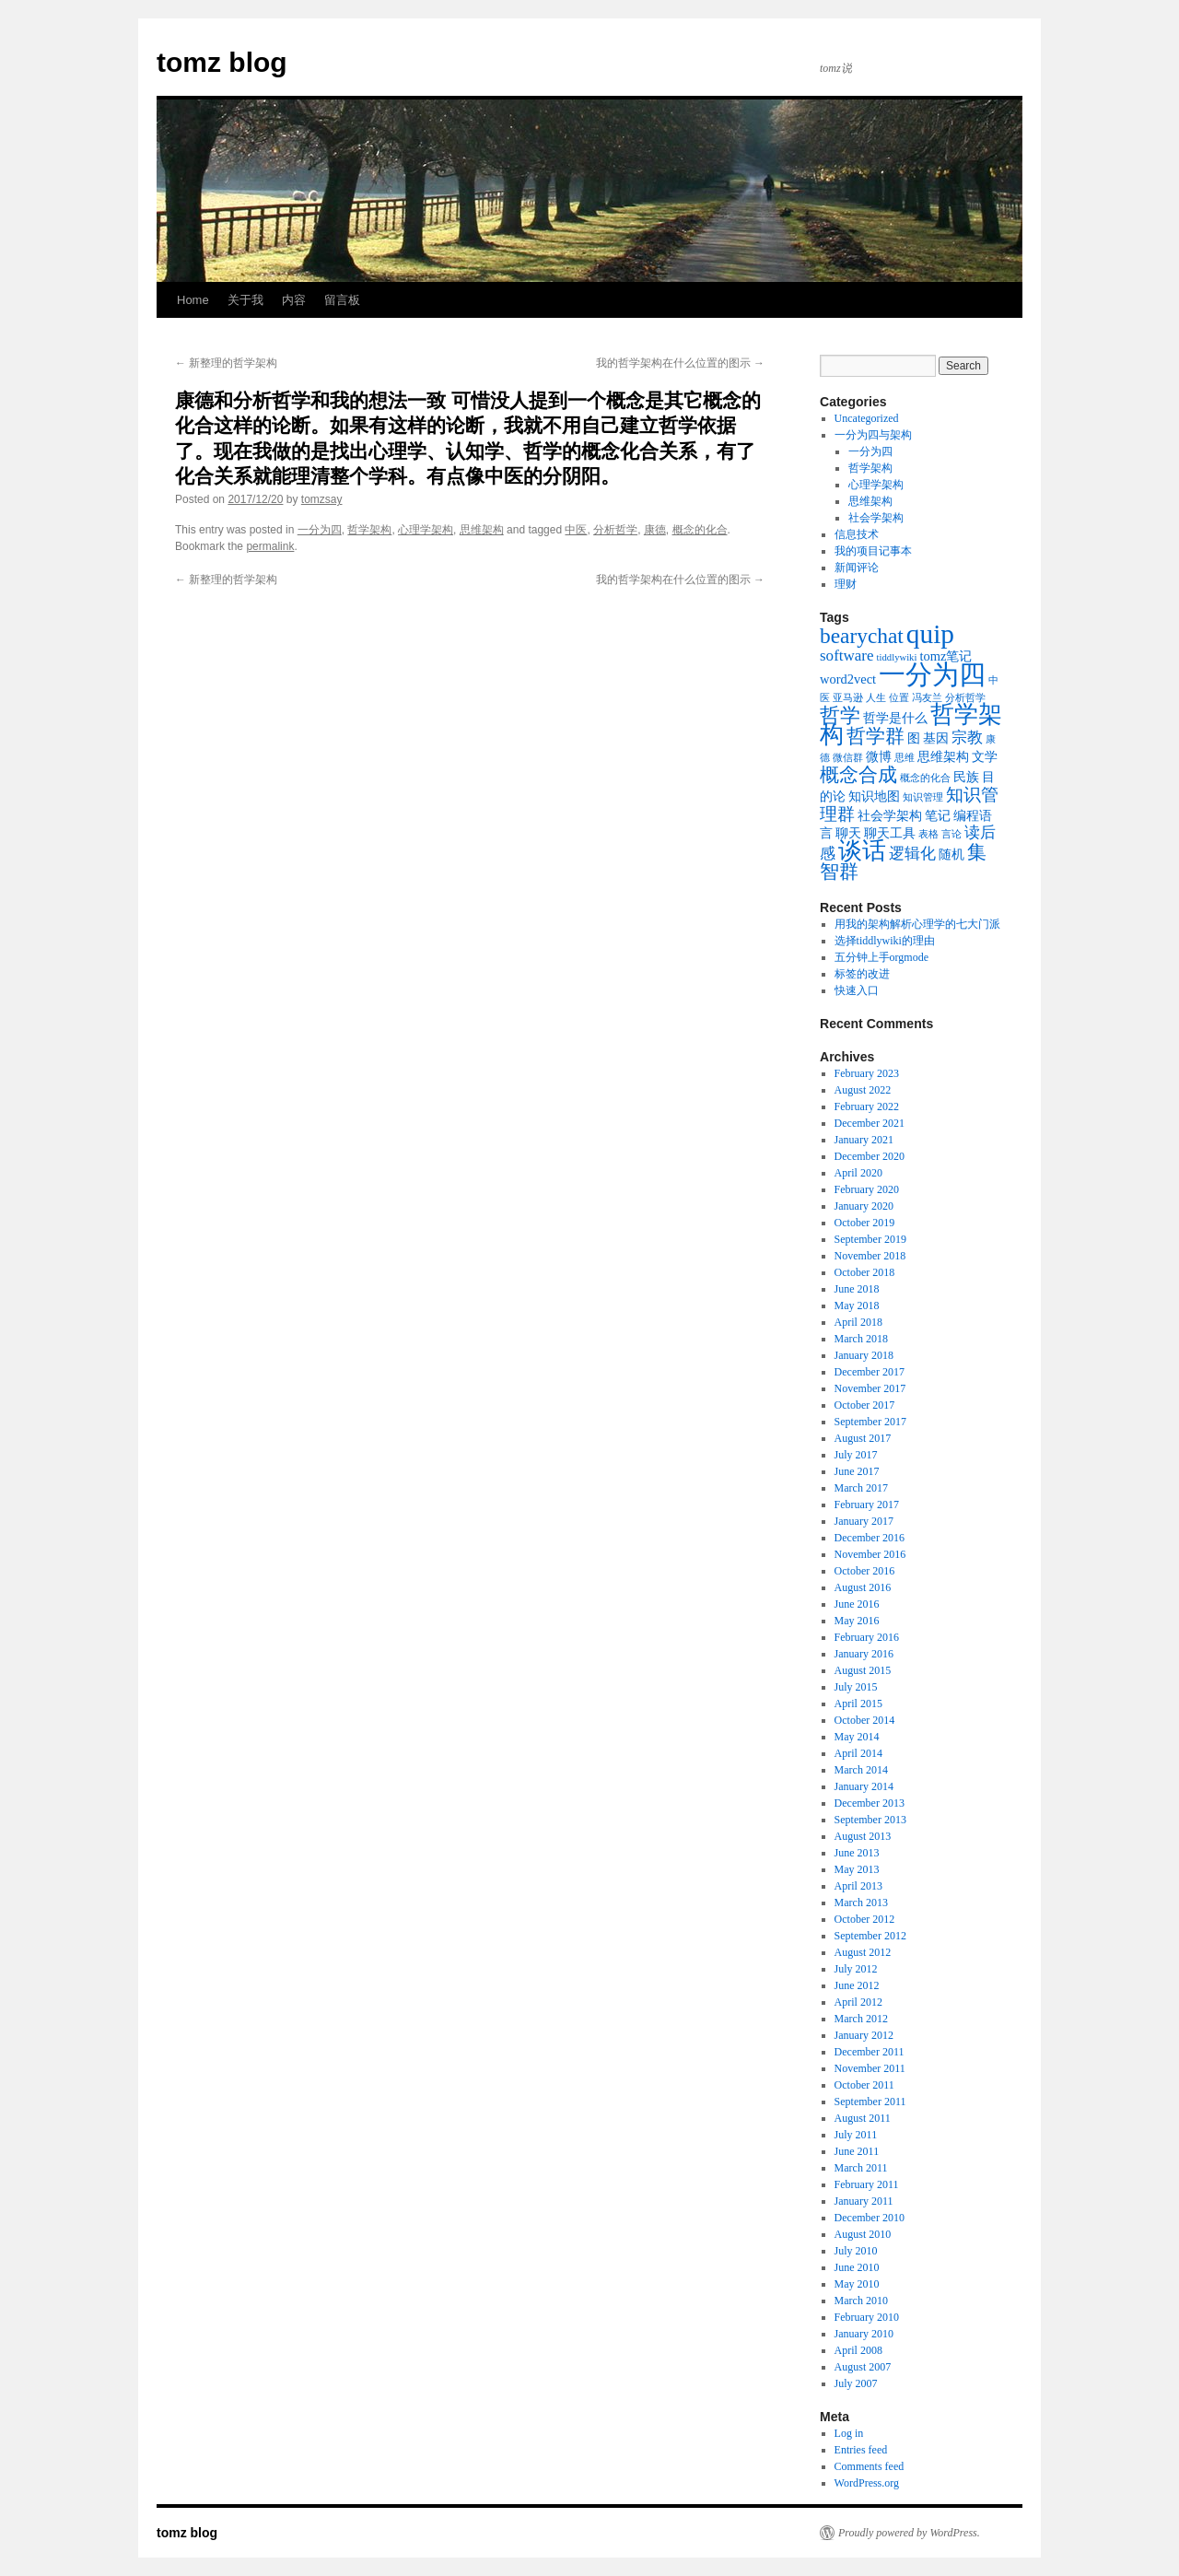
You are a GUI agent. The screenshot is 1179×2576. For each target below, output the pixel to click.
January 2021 (864, 1139)
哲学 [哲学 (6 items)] (840, 715)
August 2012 (863, 1952)
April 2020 (858, 1172)
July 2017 (856, 1454)
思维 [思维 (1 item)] (904, 758)
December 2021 (870, 1123)
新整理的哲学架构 (226, 363)
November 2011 (870, 2068)
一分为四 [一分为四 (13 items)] (932, 674)
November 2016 (870, 1554)
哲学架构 (369, 529)
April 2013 (858, 1885)
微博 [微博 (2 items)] (879, 756)
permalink (270, 546)
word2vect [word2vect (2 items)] (848, 679)
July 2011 (856, 2134)
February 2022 (867, 1106)
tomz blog (222, 62)
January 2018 (864, 1355)
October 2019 (865, 1222)
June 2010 (857, 2267)
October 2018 (865, 1272)
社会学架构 (876, 517)
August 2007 (863, 2366)
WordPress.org (867, 2482)
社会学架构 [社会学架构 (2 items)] (890, 815)
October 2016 (865, 1570)
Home (193, 300)
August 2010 (863, 2234)
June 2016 (857, 1604)
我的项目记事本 (873, 550)
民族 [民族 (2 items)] (966, 776)
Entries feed (861, 2449)
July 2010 (856, 2250)
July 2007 (856, 2383)
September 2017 (870, 1421)
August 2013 (863, 1836)
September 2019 (870, 1239)
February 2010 (867, 2317)
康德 (655, 529)
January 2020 (864, 1206)
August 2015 (863, 1670)
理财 (846, 584)
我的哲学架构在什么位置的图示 (680, 363)
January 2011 (864, 2201)
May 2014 (857, 1736)
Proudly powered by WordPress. (909, 2532)
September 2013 (870, 1819)
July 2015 (856, 1686)
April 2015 (858, 1703)
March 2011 (861, 2167)
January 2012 (864, 2035)
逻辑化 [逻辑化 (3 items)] (912, 853)
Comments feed (870, 2466)
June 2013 (857, 1852)
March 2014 (861, 1769)
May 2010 (857, 2283)
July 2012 (856, 1968)
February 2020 (867, 1189)
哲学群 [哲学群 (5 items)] (875, 736)
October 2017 (865, 1405)
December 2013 (870, 1803)
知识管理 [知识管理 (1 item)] (923, 797)
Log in (849, 2433)
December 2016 (870, 1537)
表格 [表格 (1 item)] (928, 834)
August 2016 (863, 1587)
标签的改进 (862, 973)
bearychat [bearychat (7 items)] (862, 636)
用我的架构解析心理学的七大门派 (917, 924)
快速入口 (857, 990)
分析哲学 (615, 529)
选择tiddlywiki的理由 (885, 940)
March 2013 (861, 1902)
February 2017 (867, 1504)
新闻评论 (857, 567)
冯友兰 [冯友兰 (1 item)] (927, 698)
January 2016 (864, 1653)
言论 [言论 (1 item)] (951, 834)
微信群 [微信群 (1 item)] (848, 758)
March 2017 (861, 1487)
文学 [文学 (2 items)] (985, 756)
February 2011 (867, 2184)
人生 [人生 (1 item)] (876, 698)
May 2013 (857, 1869)
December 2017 (870, 1371)
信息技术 (857, 534)
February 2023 (867, 1073)
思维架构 (482, 529)
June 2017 (857, 1471)
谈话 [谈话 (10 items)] (862, 850)
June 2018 (857, 1288)
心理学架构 (425, 529)
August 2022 (863, 1089)
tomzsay (322, 499)
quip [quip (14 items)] (930, 634)
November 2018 (870, 1255)
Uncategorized (867, 418)
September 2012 (870, 1935)
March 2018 (861, 1338)
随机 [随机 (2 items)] (951, 854)
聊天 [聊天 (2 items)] (848, 832)
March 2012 (861, 2018)
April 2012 (858, 2002)
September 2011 (870, 2101)
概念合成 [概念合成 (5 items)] (858, 775)
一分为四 (320, 529)
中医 (576, 529)
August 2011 (863, 2118)
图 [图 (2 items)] (913, 738)
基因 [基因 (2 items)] (936, 738)
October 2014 (865, 1720)
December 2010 (870, 2217)
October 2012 (865, 1919)
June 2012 (857, 1985)
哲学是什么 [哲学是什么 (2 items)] (895, 717)
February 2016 (867, 1637)
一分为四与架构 (873, 434)
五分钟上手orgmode (881, 957)
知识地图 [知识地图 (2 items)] (874, 796)
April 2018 (858, 1322)
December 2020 (870, 1156)
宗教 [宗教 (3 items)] (967, 737)
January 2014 (864, 1786)
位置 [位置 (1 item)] (899, 698)
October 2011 (864, 2084)
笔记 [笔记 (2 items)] (938, 815)
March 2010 (861, 2300)
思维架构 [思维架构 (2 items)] (943, 756)
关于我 (245, 300)
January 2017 (864, 1521)
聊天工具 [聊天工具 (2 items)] (890, 832)
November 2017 (870, 1388)
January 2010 (864, 2333)
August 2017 (863, 1438)
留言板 (342, 300)
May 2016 (857, 1620)
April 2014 (858, 1753)
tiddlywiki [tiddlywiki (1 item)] (897, 657)
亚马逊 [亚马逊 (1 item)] (848, 698)
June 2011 (857, 2151)
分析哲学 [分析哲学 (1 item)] (965, 698)
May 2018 (857, 1305)
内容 (294, 300)
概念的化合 (700, 529)
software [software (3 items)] (847, 655)
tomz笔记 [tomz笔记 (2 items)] (945, 656)
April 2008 (858, 2350)
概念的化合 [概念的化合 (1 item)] (925, 778)
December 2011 (870, 2051)
